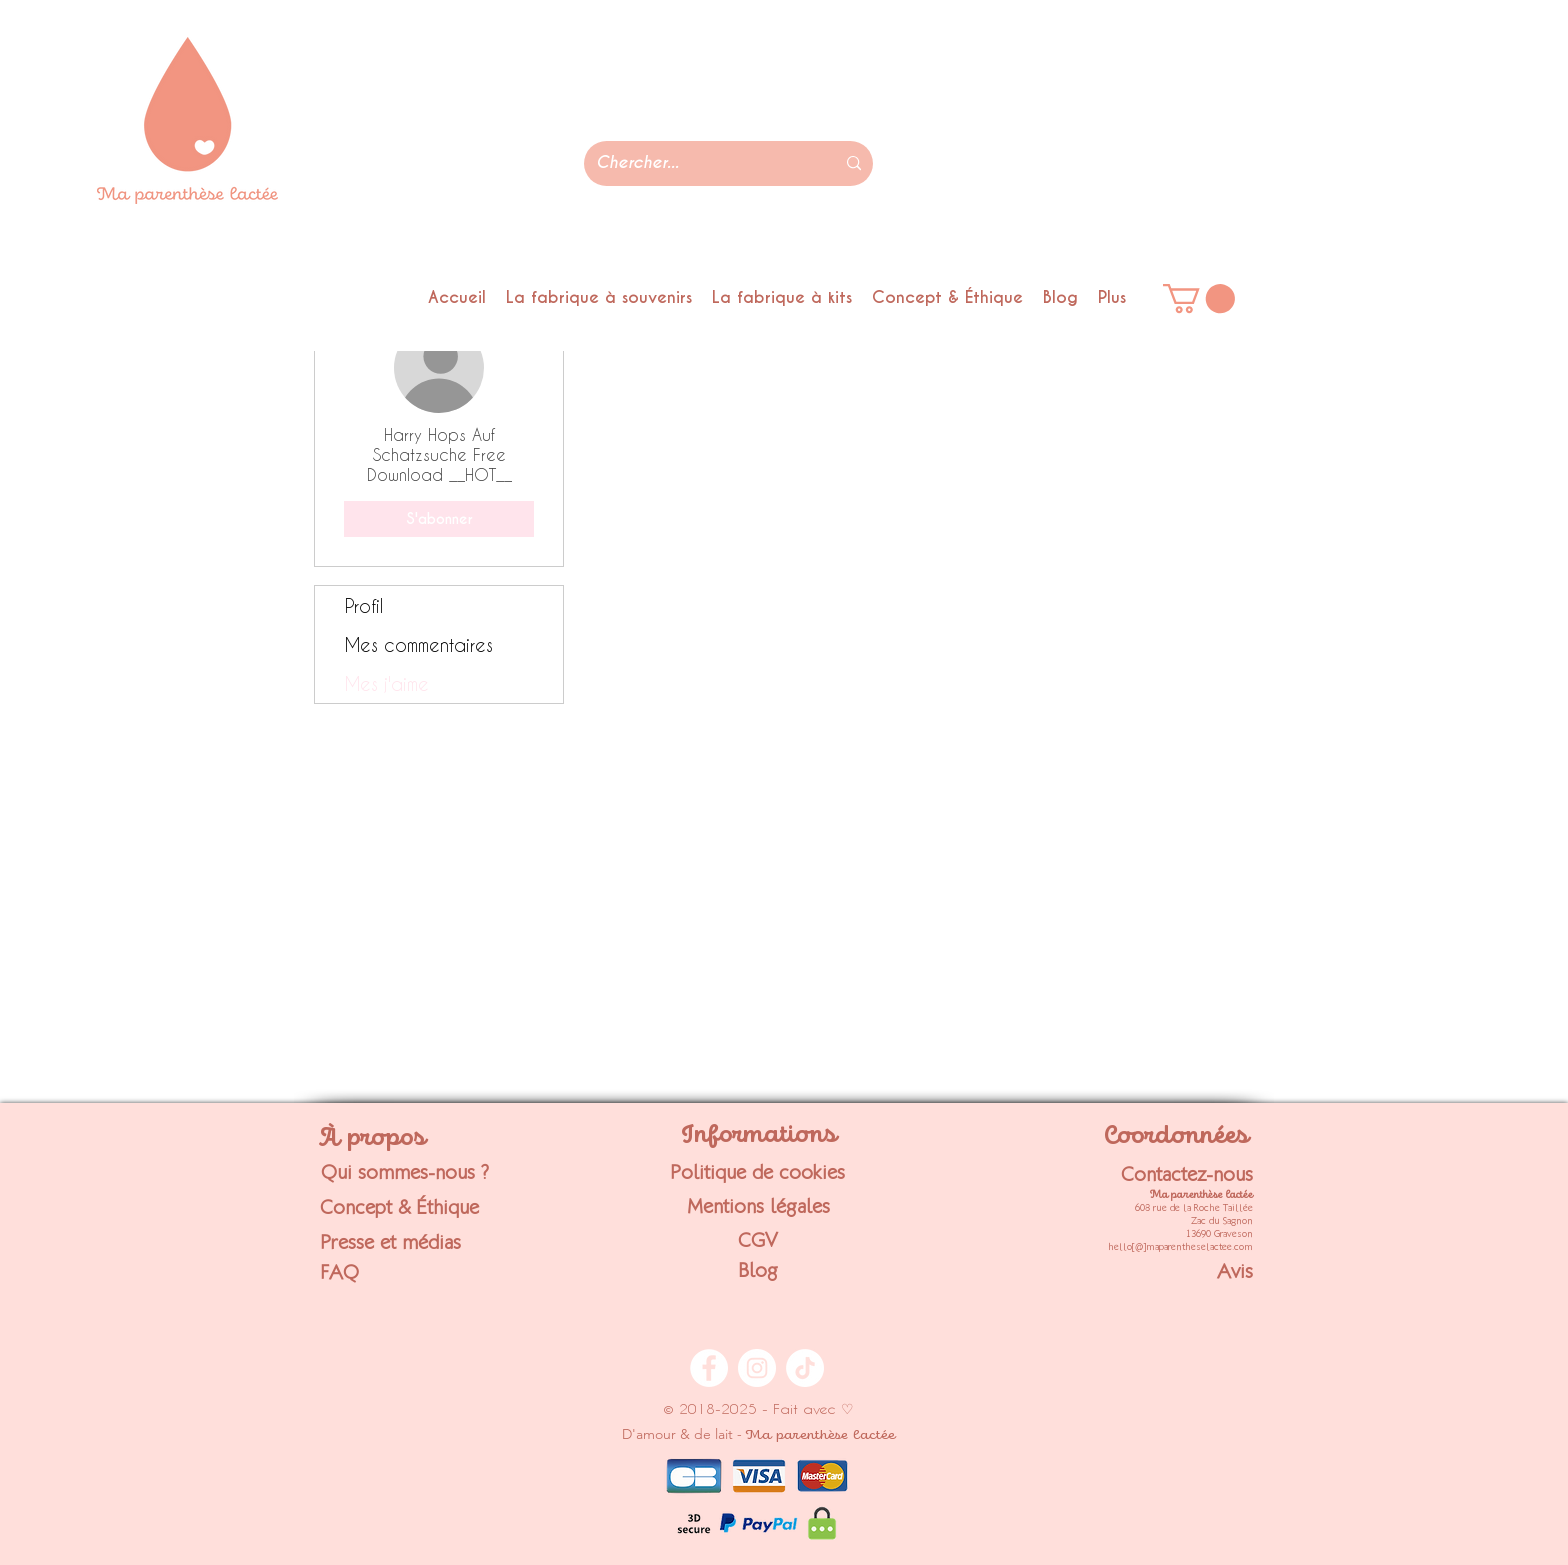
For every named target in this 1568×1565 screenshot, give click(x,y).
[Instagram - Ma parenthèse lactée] (757, 1368)
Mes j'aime (387, 683)
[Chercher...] (700, 163)
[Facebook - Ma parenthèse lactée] (709, 1368)
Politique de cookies (758, 1172)
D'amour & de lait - (758, 1434)
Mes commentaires (419, 644)
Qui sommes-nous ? (405, 1172)
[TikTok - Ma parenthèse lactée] (805, 1368)
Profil (364, 605)
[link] (1199, 298)
